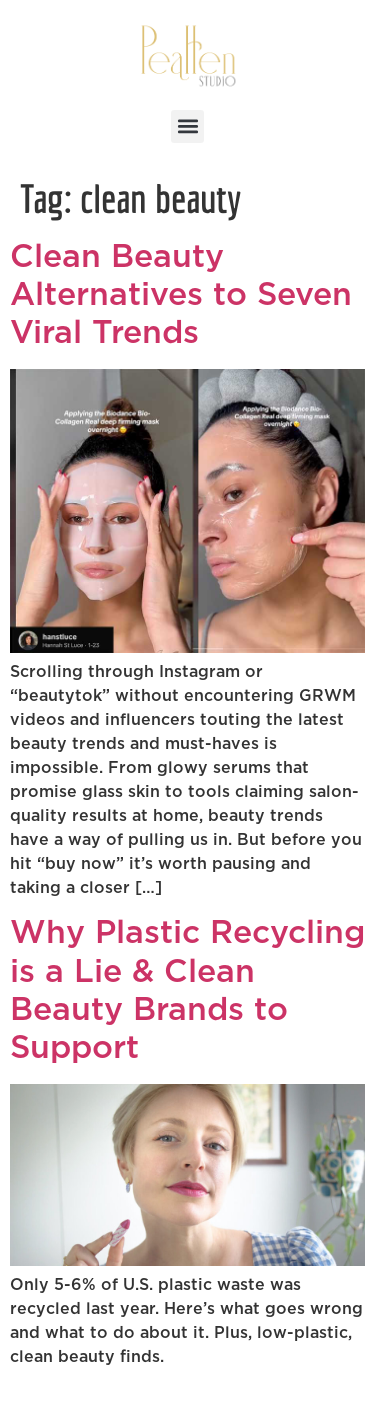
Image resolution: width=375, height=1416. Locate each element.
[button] (187, 126)
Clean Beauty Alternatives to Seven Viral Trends (181, 295)
